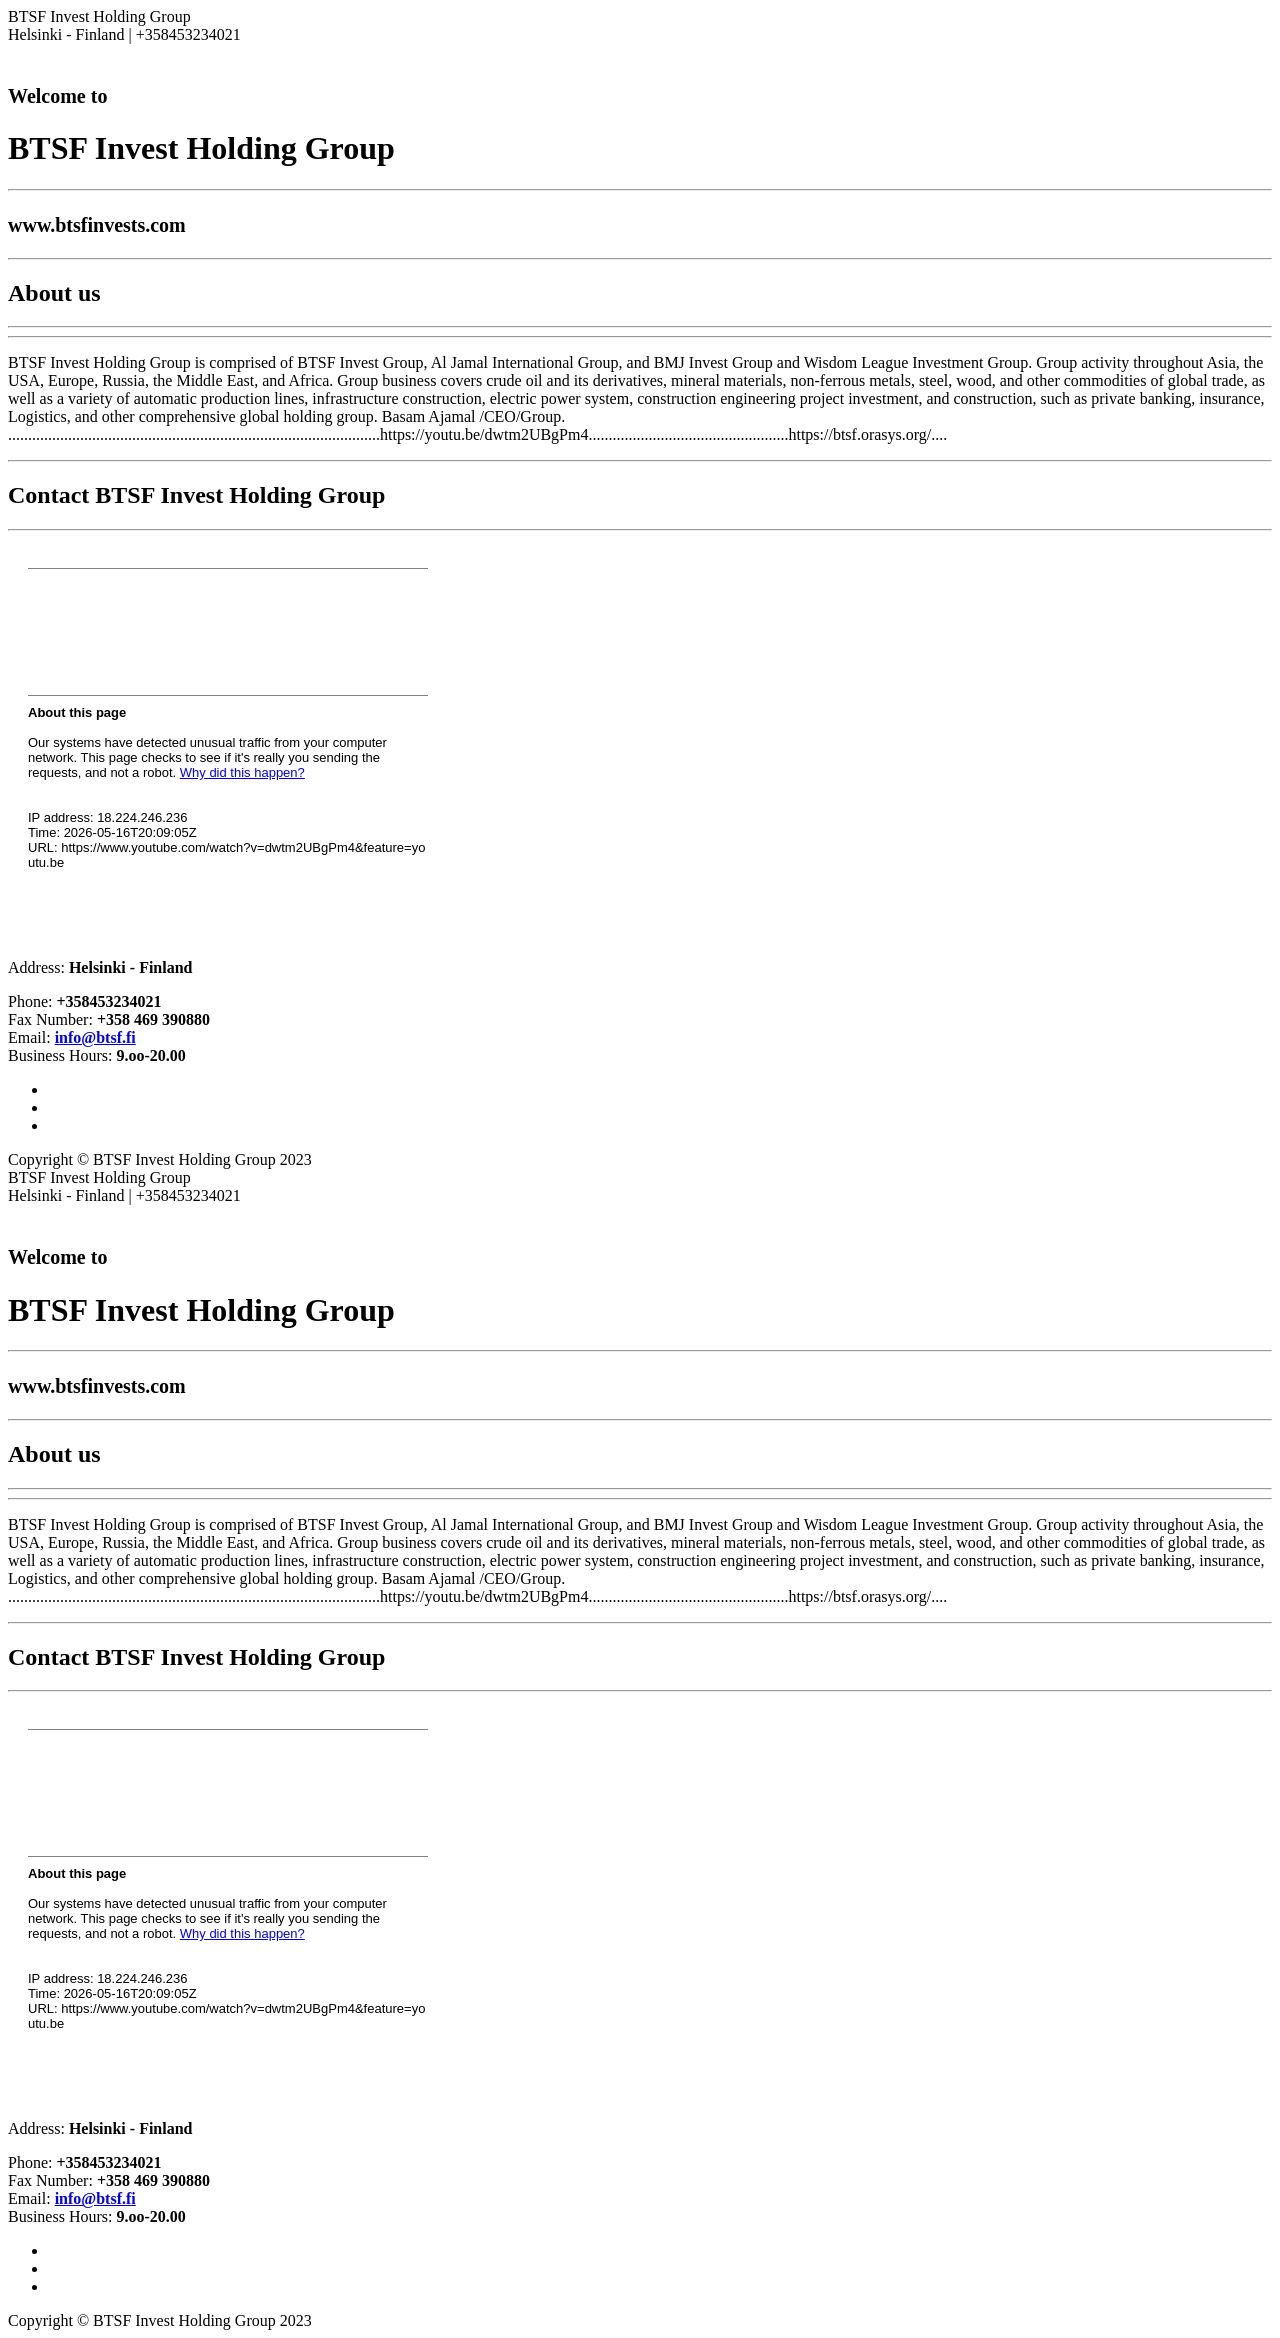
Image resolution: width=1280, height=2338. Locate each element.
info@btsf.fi (95, 1037)
